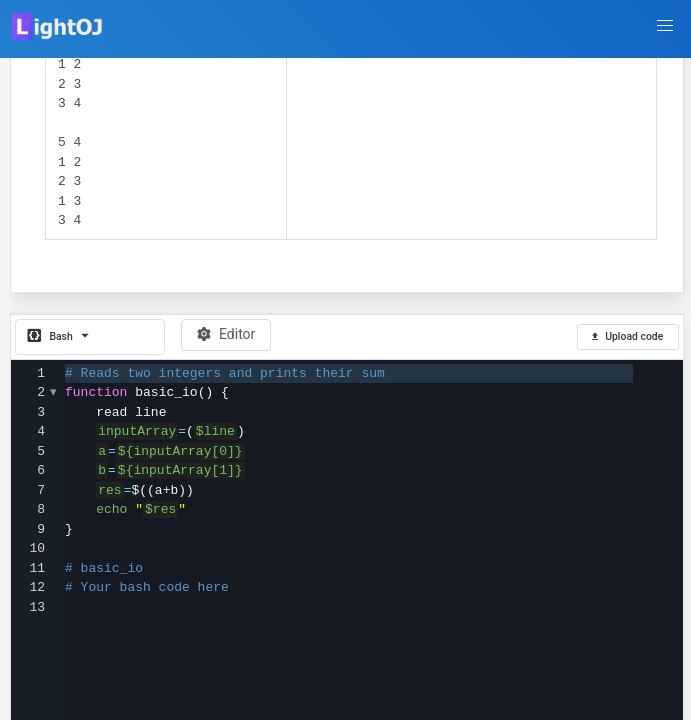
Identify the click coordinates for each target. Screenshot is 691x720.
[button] (665, 26)
